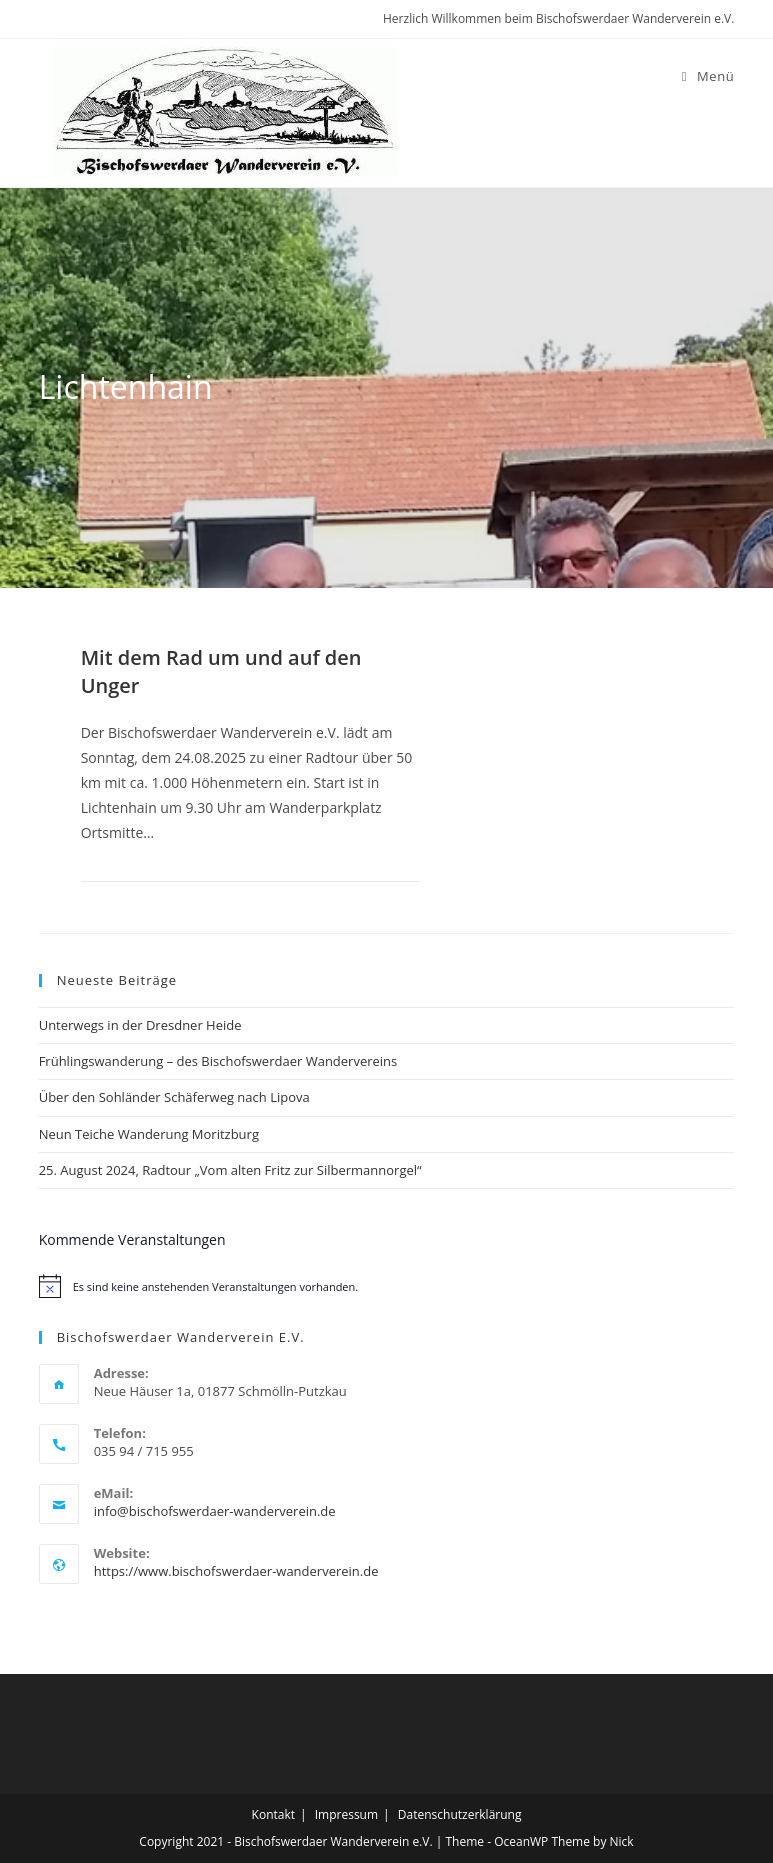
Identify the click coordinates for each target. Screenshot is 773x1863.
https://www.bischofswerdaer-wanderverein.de (236, 1571)
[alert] (387, 1286)
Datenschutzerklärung (460, 1814)
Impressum (346, 1814)
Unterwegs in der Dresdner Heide (140, 1025)
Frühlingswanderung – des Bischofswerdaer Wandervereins (218, 1061)
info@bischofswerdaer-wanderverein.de (215, 1511)
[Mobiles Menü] (708, 76)
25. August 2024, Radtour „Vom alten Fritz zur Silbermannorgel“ (230, 1170)
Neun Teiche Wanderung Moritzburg (149, 1134)
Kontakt (273, 1814)
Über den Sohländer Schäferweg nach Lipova (174, 1097)
